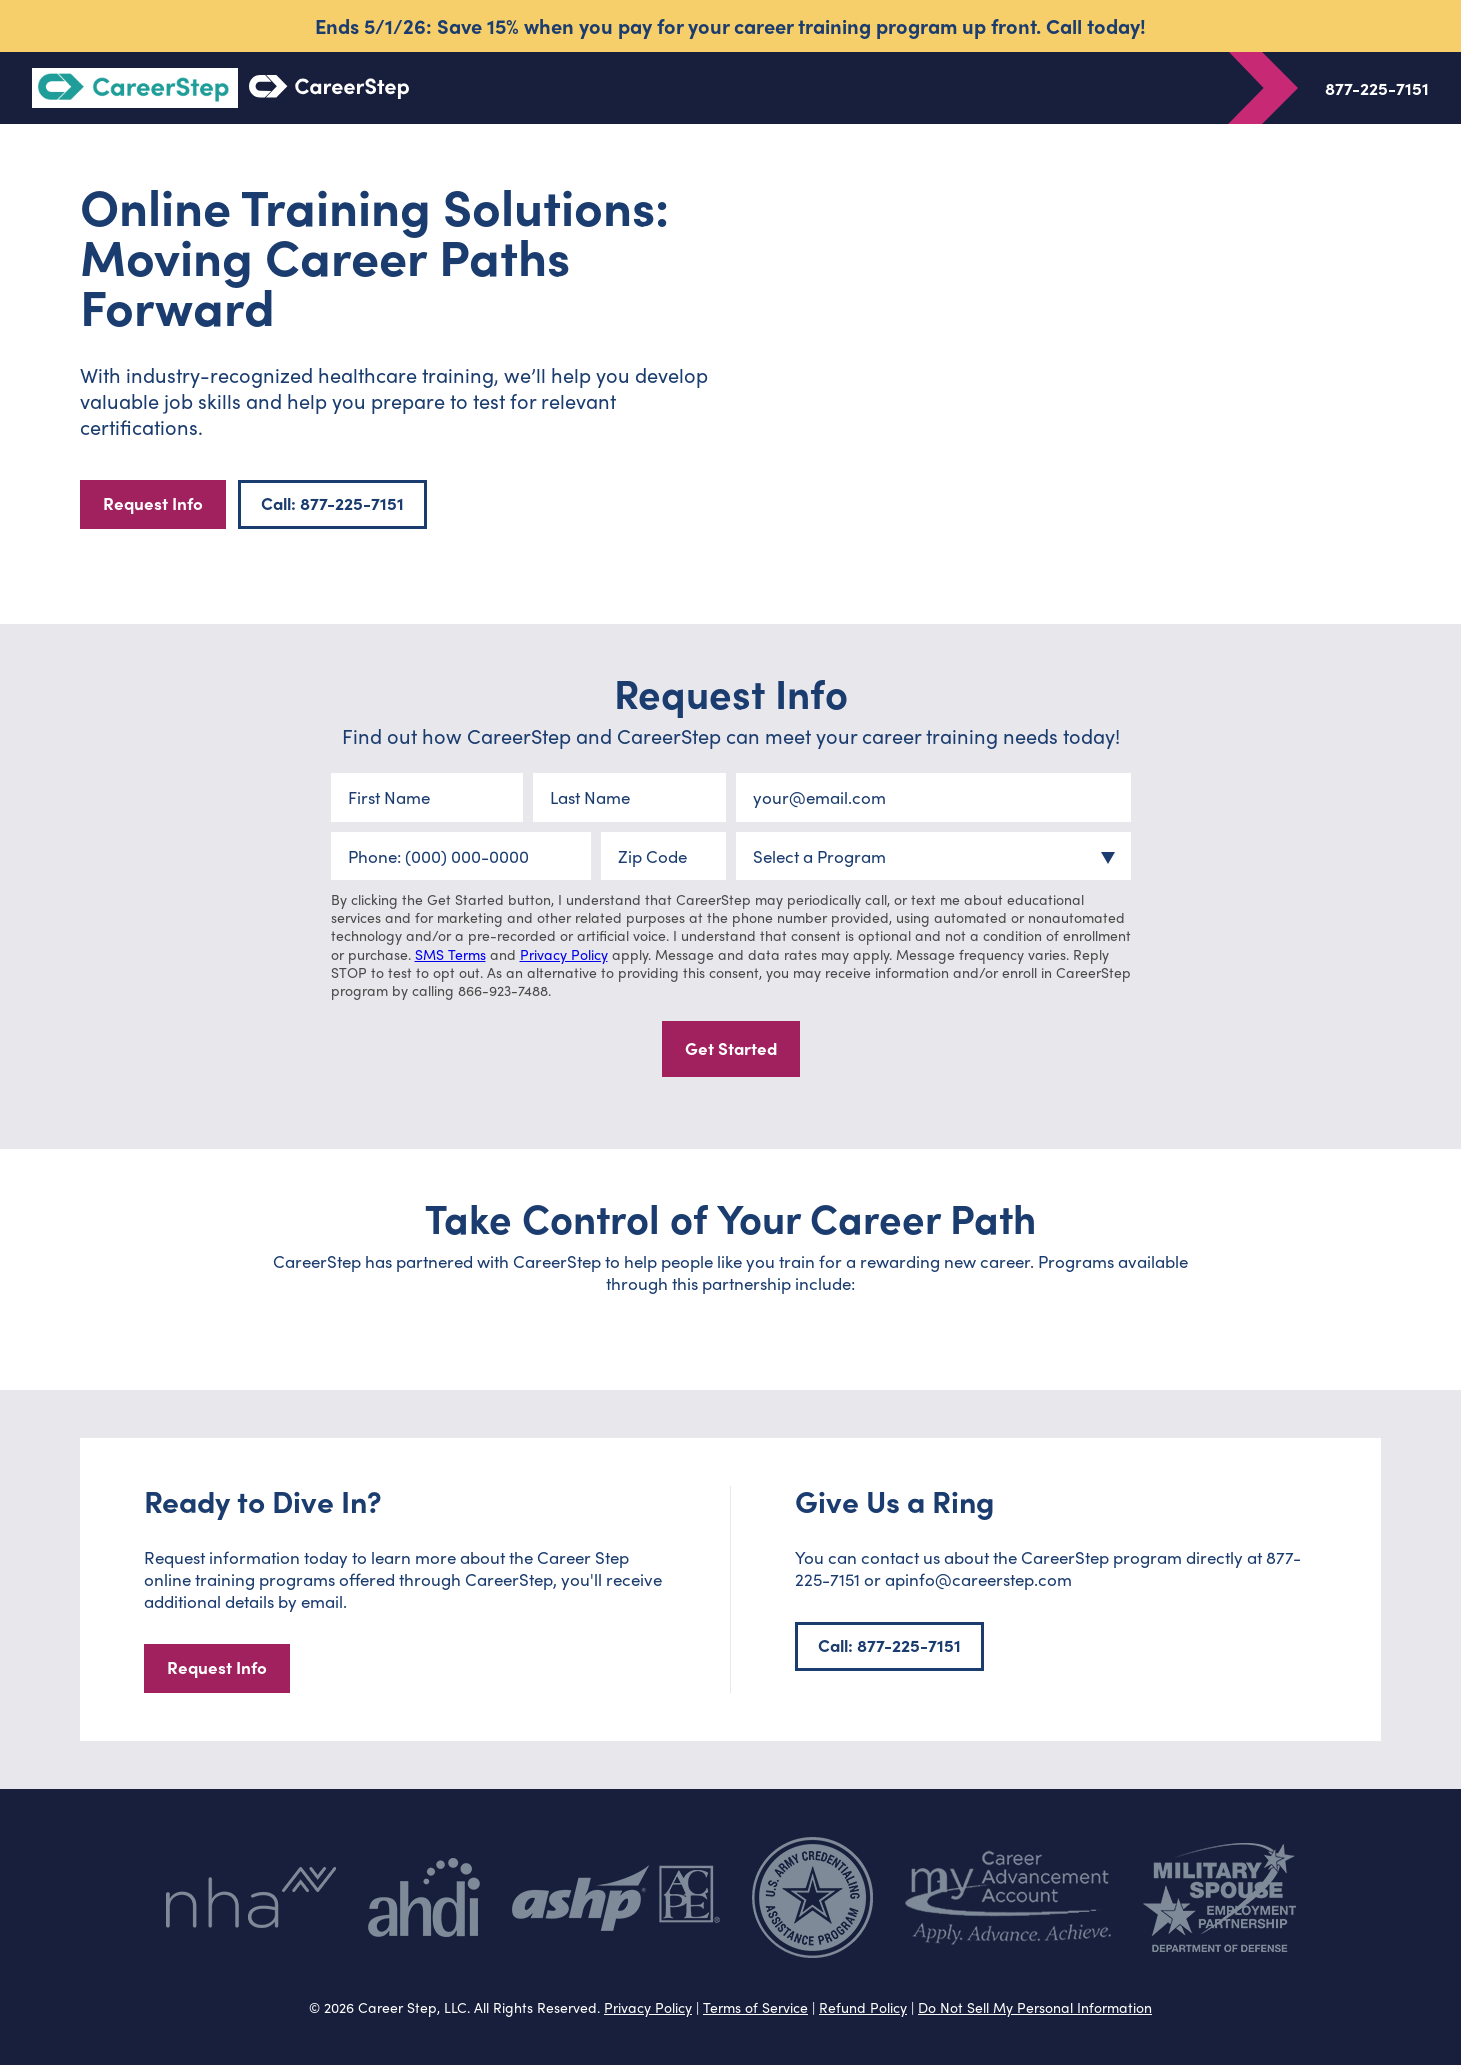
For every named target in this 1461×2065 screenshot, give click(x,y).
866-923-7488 (503, 990)
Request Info (153, 503)
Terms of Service (755, 2007)
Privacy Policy (564, 954)
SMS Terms (450, 954)
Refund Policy (863, 2007)
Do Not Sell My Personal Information (1035, 2007)
